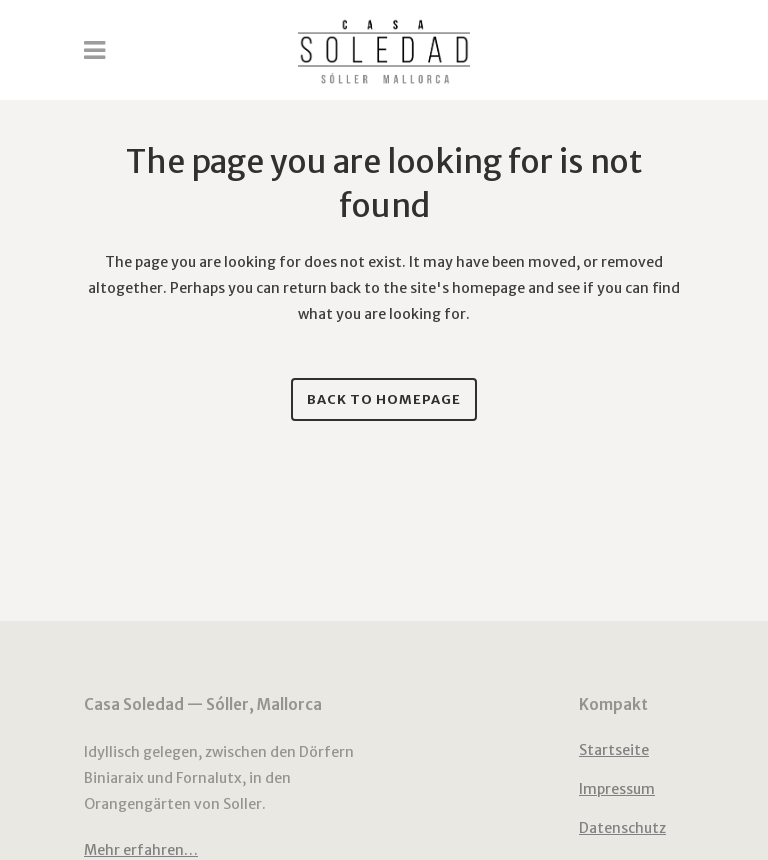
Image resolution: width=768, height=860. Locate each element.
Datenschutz (622, 828)
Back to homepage (384, 399)
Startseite (614, 750)
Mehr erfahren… (141, 850)
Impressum (617, 789)
